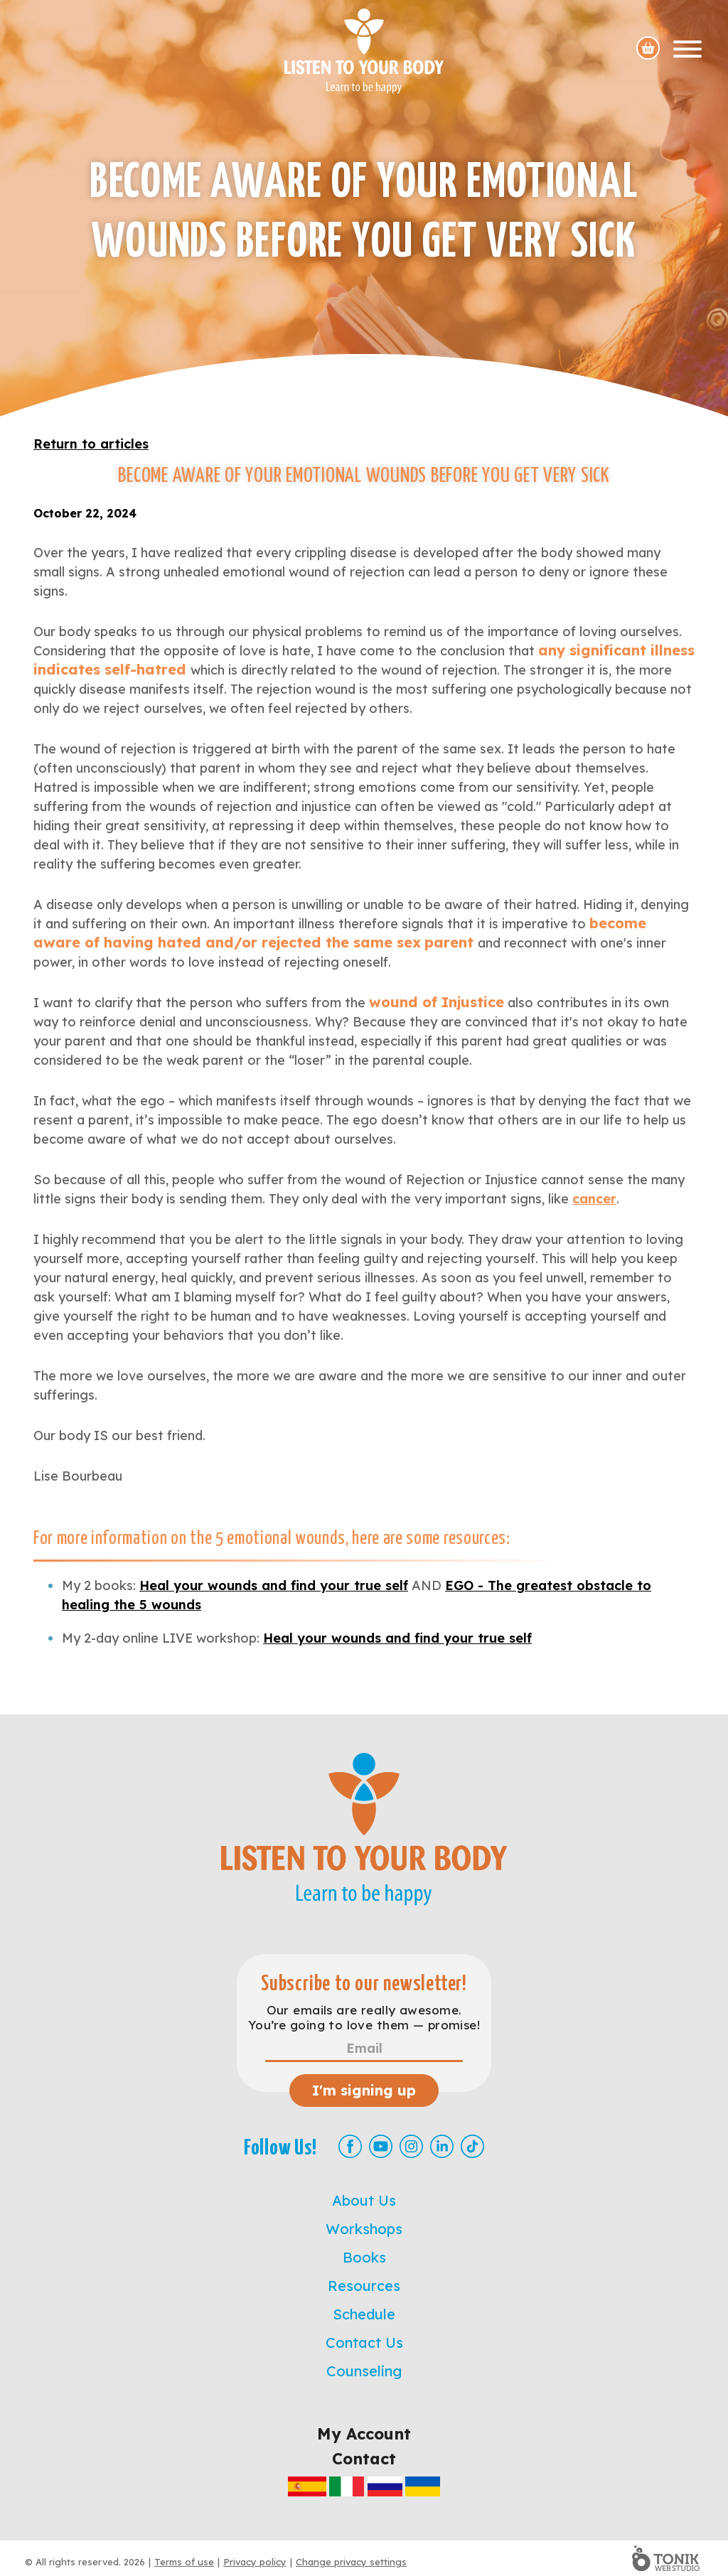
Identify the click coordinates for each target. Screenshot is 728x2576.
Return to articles (91, 444)
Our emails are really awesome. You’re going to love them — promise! (364, 2017)
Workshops (364, 2229)
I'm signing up (364, 2090)
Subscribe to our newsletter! (364, 1984)
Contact (364, 2459)
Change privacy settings (351, 2561)
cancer (594, 1199)
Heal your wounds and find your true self (273, 1585)
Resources (364, 2286)
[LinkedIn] (442, 2146)
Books (364, 2257)
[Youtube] (380, 2146)
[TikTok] (472, 2146)
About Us (364, 2200)
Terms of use (184, 2561)
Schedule (364, 2314)
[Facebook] (350, 2146)
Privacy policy (255, 2561)
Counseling (364, 2371)
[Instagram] (411, 2146)
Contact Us (364, 2342)
